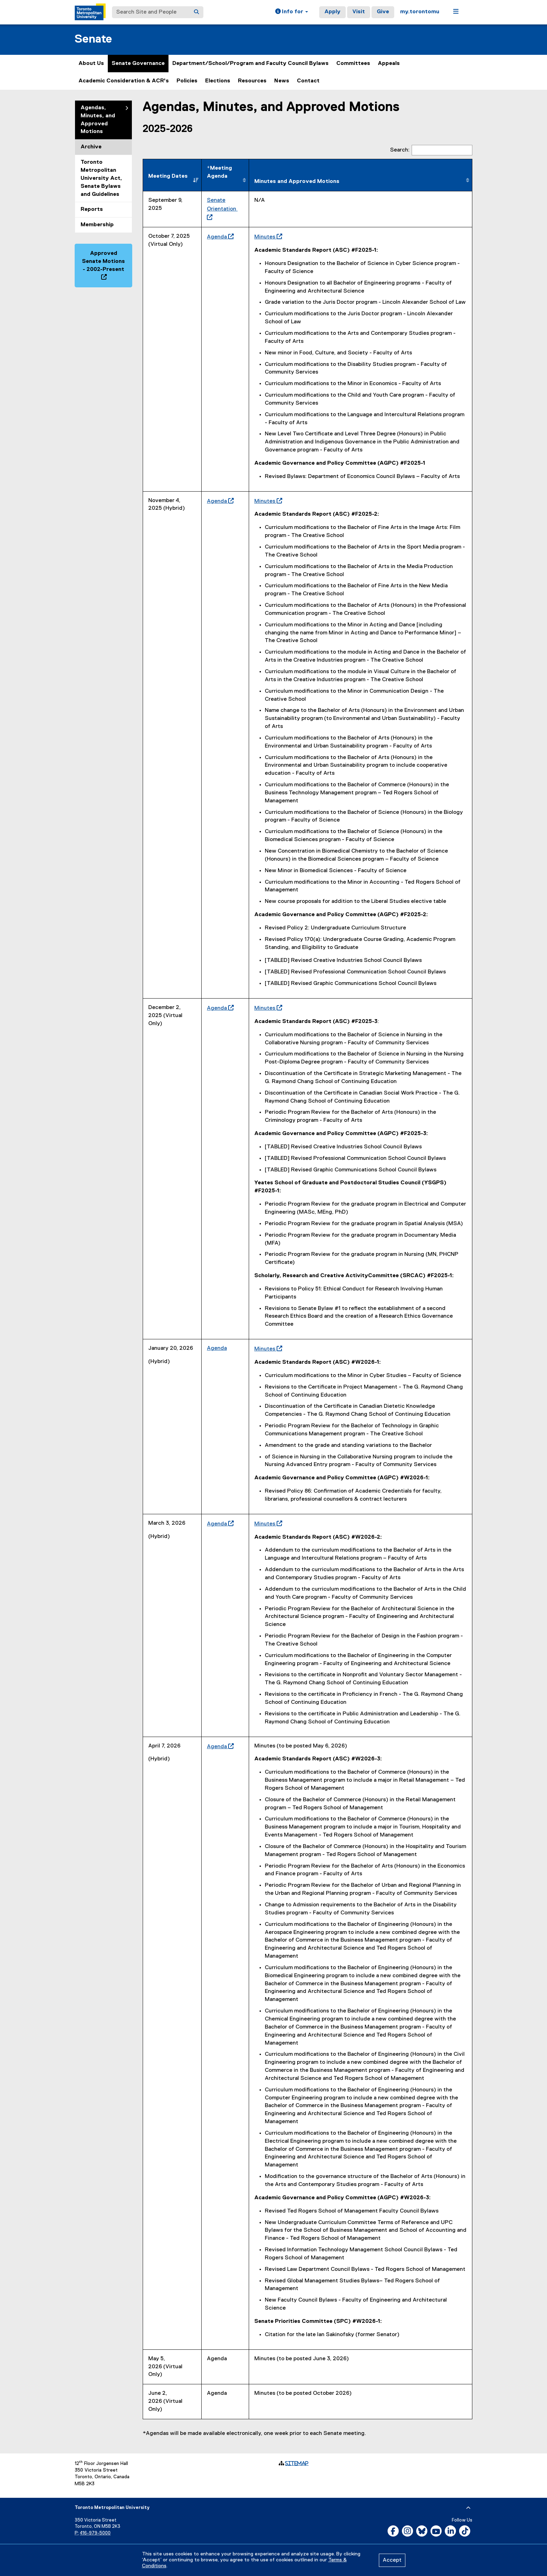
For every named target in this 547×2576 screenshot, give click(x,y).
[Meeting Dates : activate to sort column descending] (172, 175)
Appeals (389, 63)
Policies (187, 81)
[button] (291, 12)
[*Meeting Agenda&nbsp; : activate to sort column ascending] (225, 175)
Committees (353, 63)
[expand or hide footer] (468, 2508)
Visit (358, 12)
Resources (252, 81)
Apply (332, 12)
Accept (392, 2560)
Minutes (266, 237)
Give (383, 12)
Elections (217, 81)
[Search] (196, 12)
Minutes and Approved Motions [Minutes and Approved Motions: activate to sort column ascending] (296, 181)
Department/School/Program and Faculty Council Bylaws (250, 63)
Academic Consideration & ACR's (123, 81)
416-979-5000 (95, 2533)
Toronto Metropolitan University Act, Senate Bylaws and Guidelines (101, 178)
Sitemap (296, 2463)
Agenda (219, 237)
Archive (91, 147)
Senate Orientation (222, 209)
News (281, 81)
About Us (91, 63)
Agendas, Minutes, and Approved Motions (98, 120)
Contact (308, 81)
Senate (93, 39)
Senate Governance (138, 63)
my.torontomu (419, 12)
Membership (97, 225)
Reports (92, 209)
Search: (431, 150)
